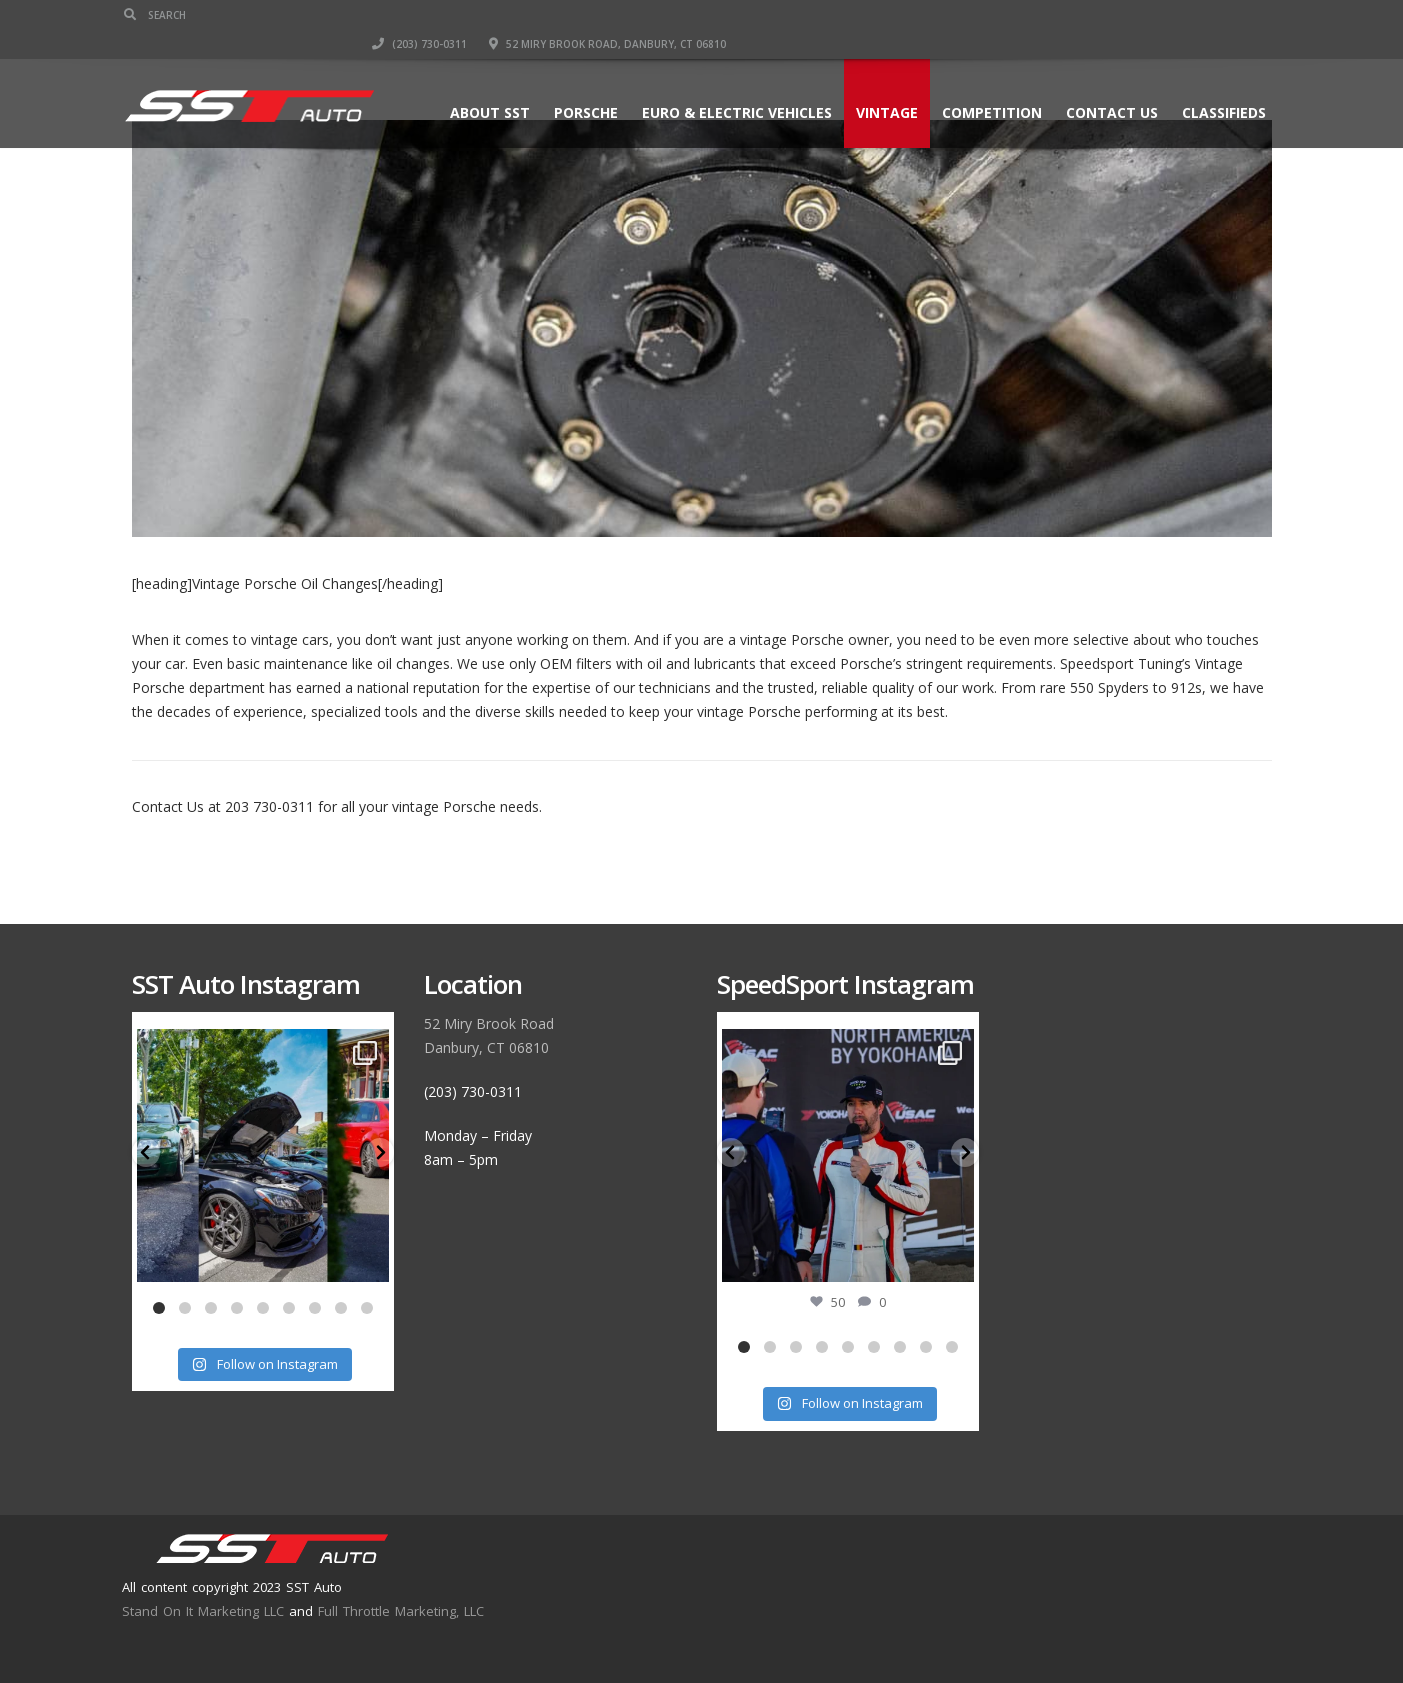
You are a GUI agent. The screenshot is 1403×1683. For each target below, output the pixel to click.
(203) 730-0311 (965, 15)
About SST (483, 83)
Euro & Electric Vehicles (730, 83)
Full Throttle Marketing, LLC (401, 1611)
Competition (985, 83)
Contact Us (1105, 83)
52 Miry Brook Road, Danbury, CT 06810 (1153, 15)
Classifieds (1217, 83)
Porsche (579, 83)
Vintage (880, 83)
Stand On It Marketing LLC (203, 1611)
